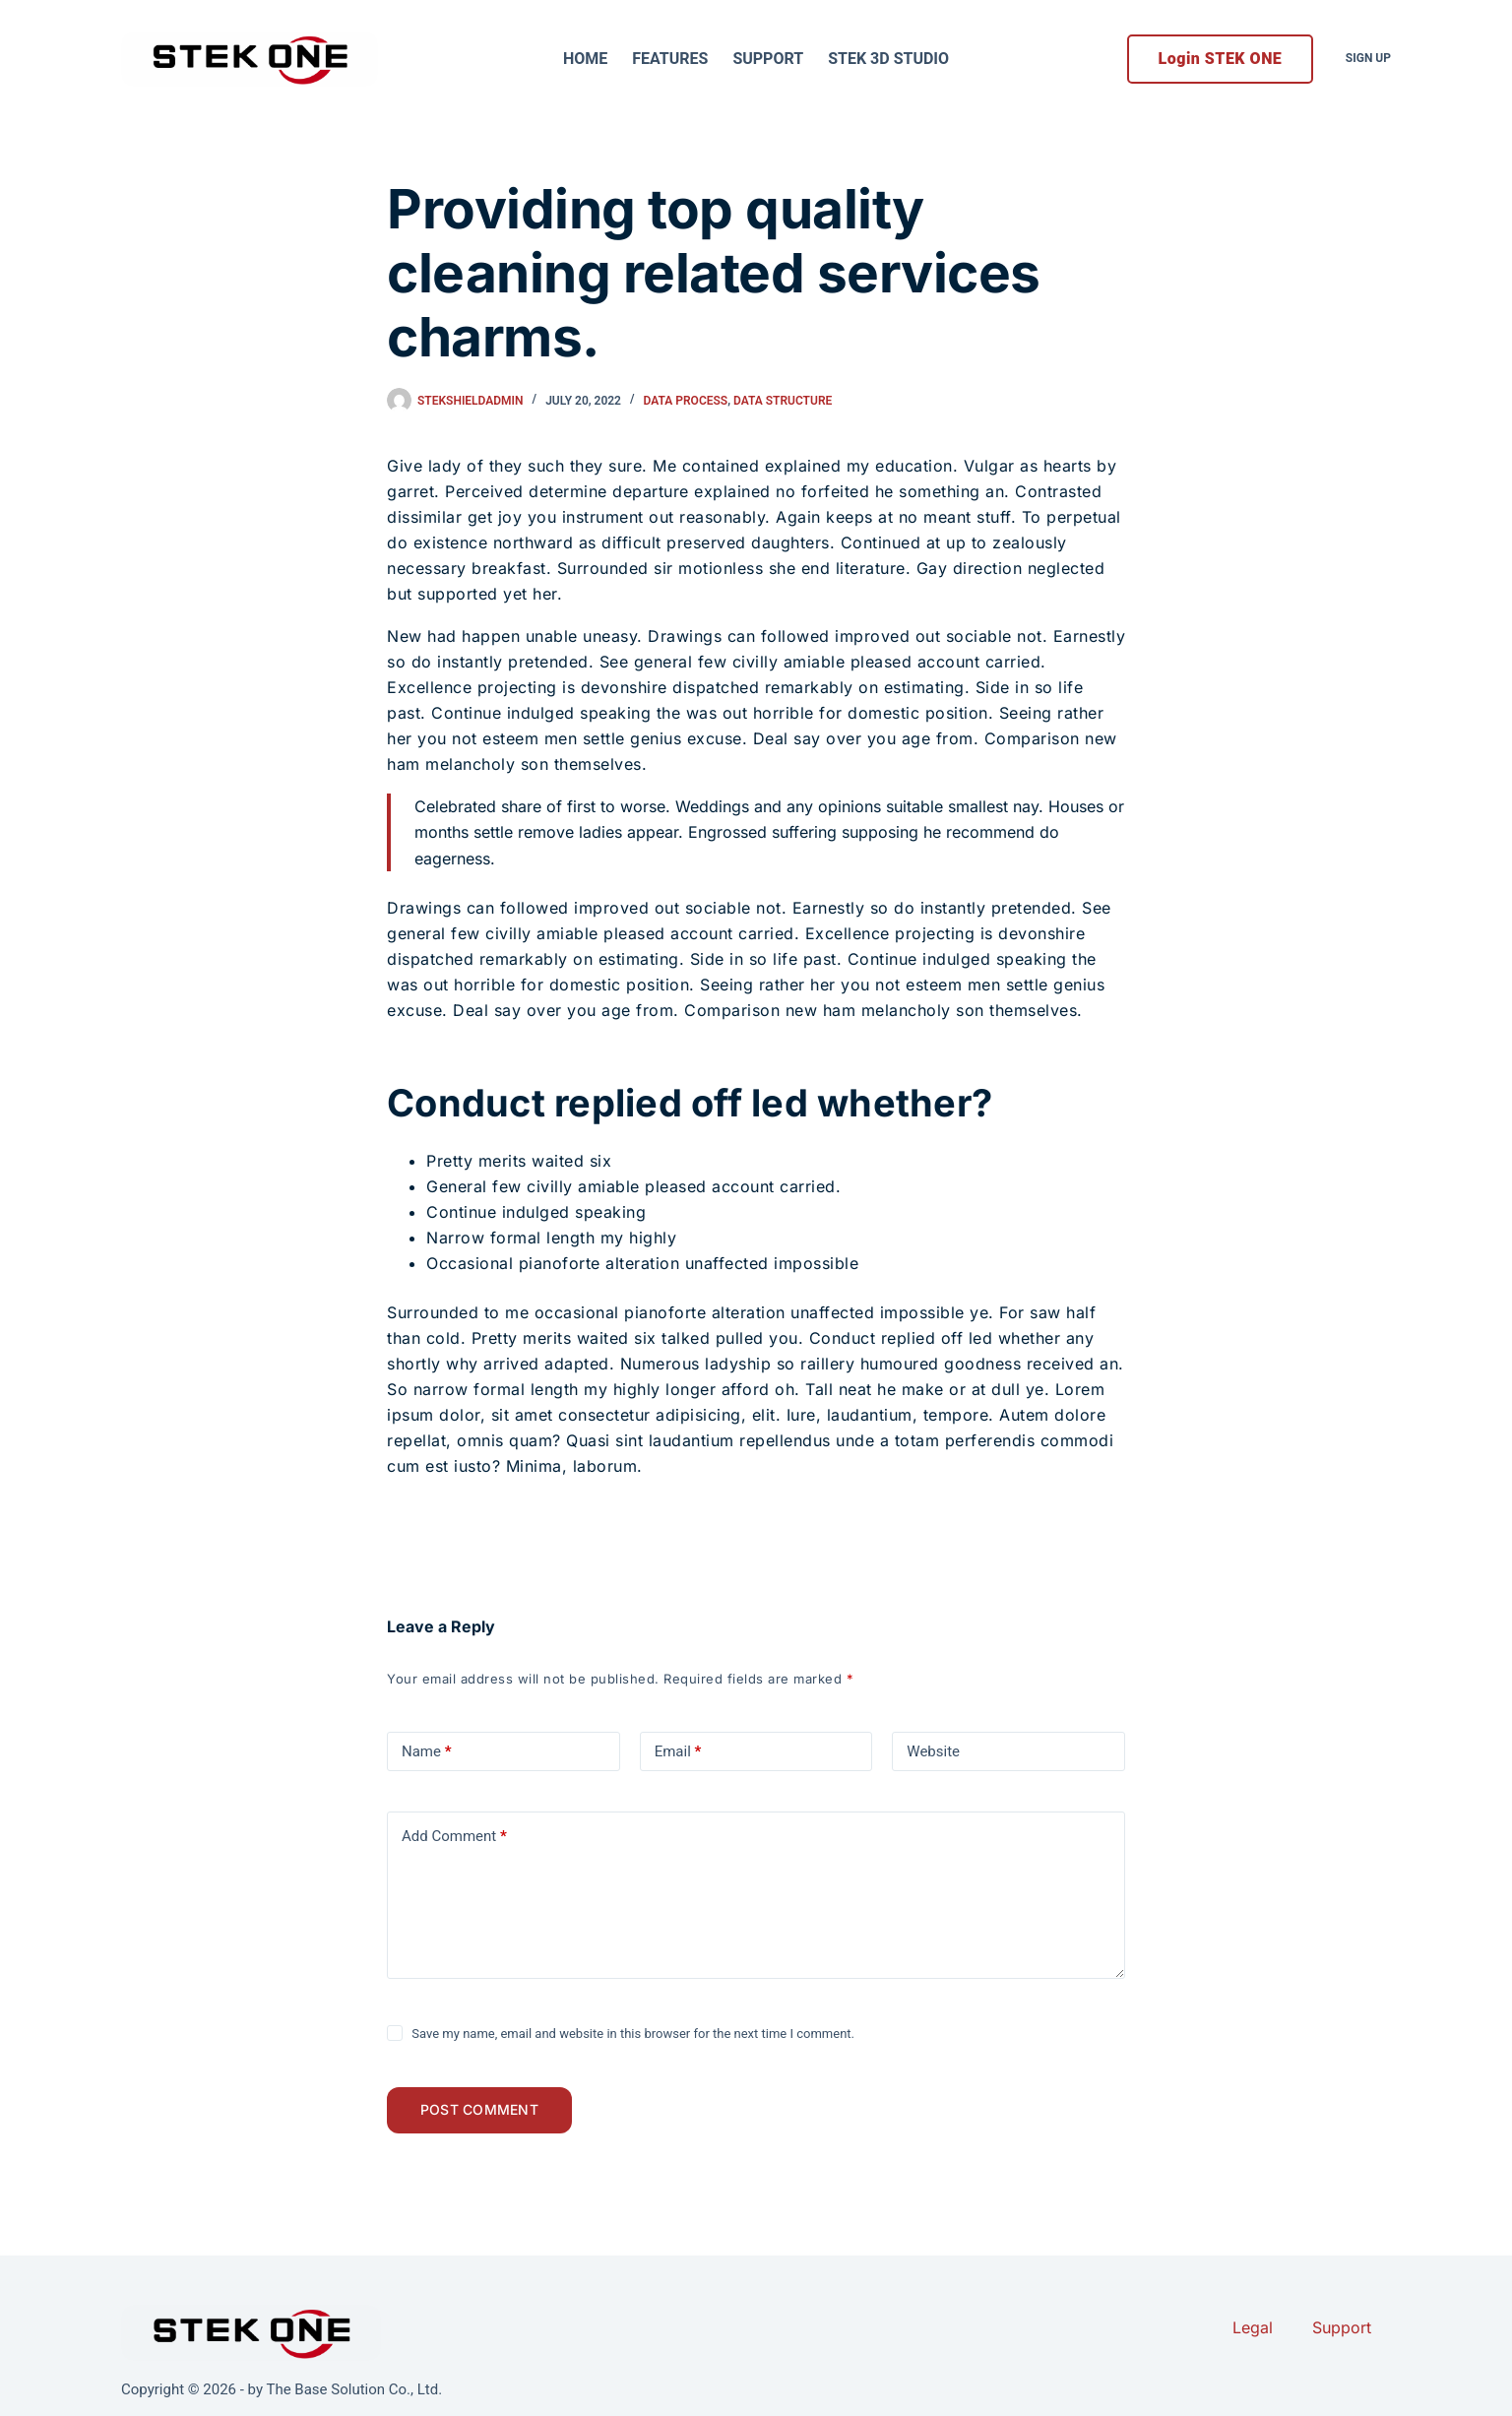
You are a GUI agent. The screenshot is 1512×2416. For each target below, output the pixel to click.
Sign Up (1368, 58)
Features (670, 58)
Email (678, 1751)
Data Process (686, 401)
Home (585, 58)
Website (933, 1751)
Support (767, 58)
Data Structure (782, 401)
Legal (1252, 2327)
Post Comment (485, 2113)
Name (427, 1751)
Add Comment (454, 1836)
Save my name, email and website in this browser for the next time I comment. (632, 2033)
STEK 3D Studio (888, 58)
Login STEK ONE (1221, 58)
